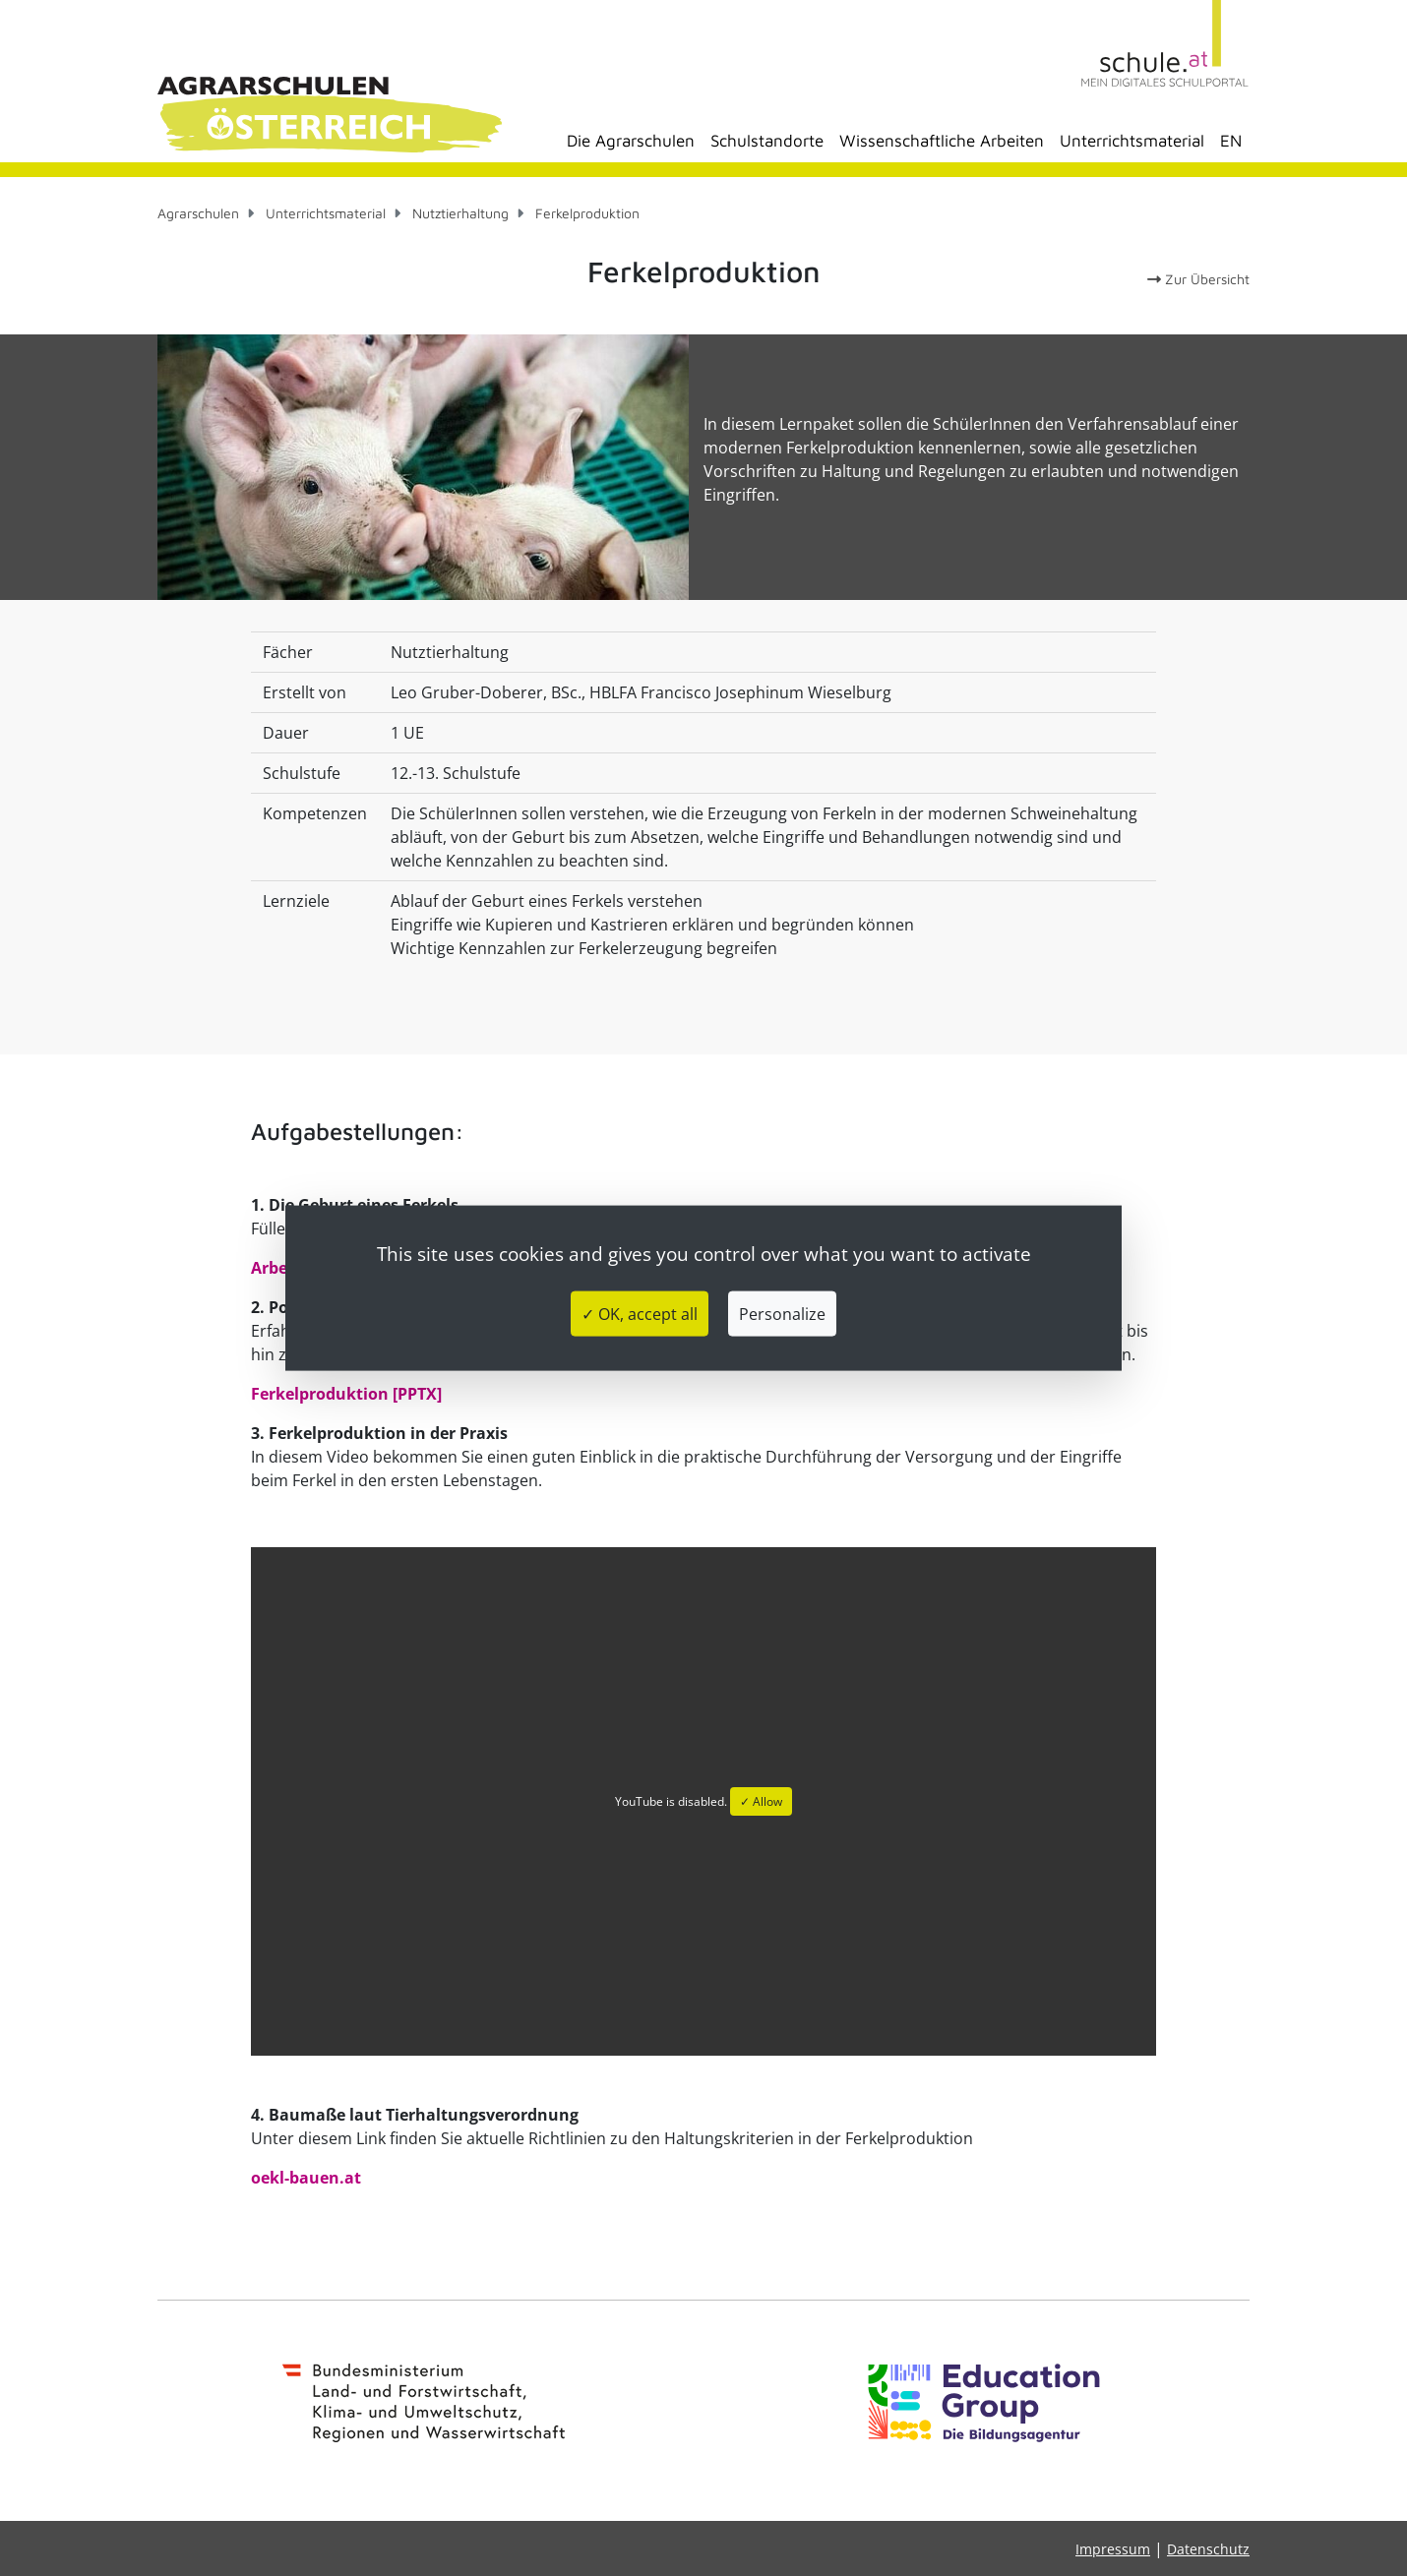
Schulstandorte (767, 140)
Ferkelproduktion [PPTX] (346, 1394)
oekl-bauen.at (306, 2177)
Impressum (1112, 2549)
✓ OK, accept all (639, 1314)
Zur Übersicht (1198, 278)
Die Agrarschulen (631, 140)
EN (1231, 140)
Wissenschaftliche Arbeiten (941, 140)
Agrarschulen (198, 213)
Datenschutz (1208, 2549)
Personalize (782, 1314)
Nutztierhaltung (460, 213)
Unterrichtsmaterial (1132, 140)
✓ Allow (761, 1801)
